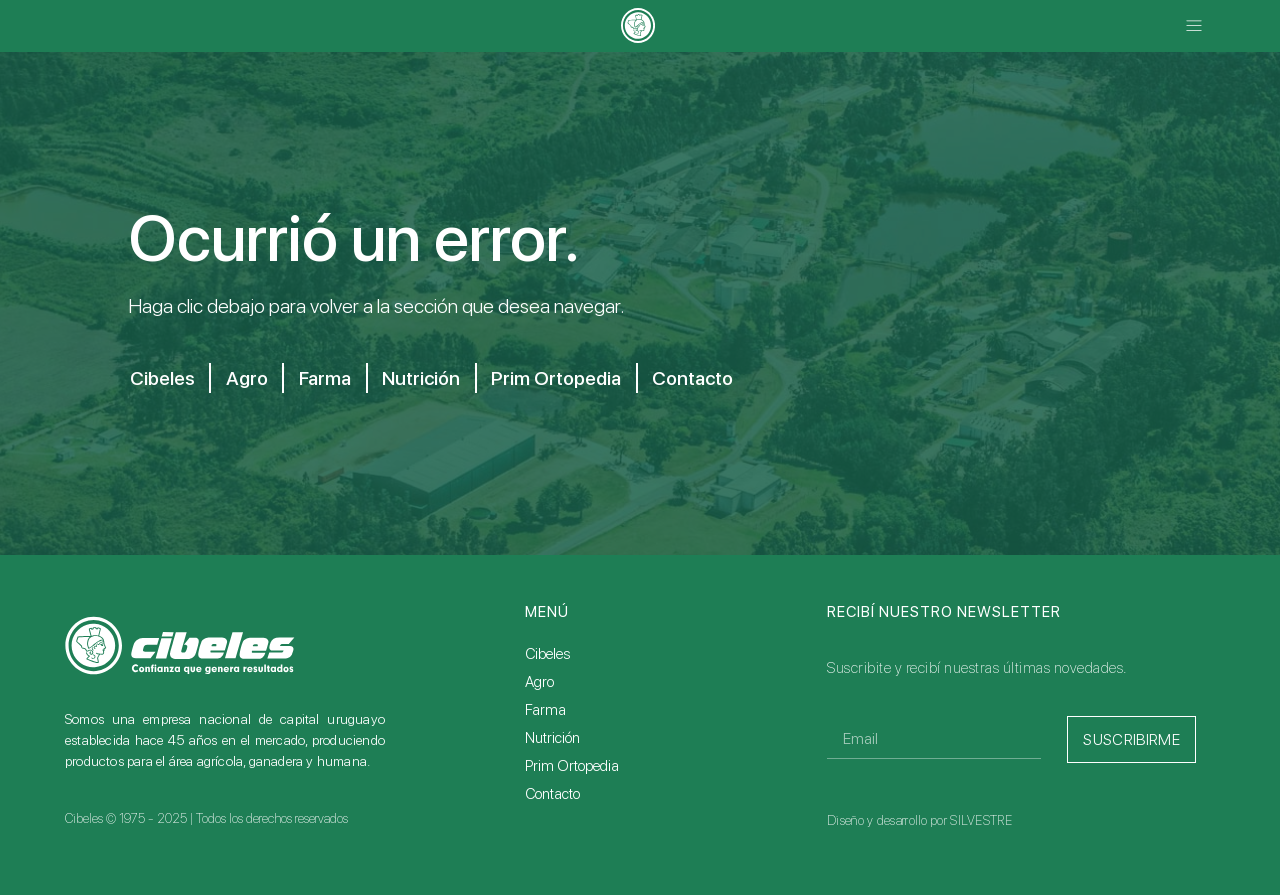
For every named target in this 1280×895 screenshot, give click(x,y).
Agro (248, 378)
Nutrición (429, 378)
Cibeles (161, 378)
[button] (1193, 26)
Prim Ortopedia (569, 378)
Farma (329, 378)
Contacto (712, 378)
